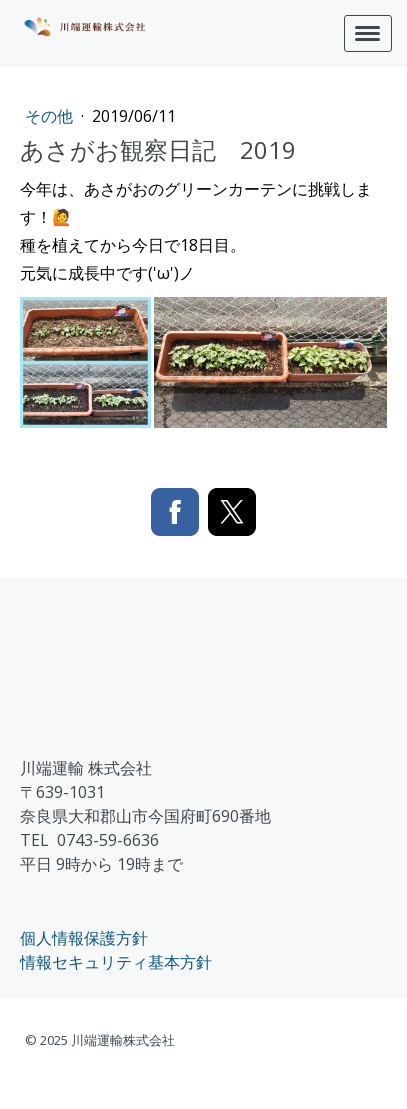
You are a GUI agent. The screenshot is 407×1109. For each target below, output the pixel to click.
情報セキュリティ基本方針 (116, 962)
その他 (51, 116)
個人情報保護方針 (84, 938)
